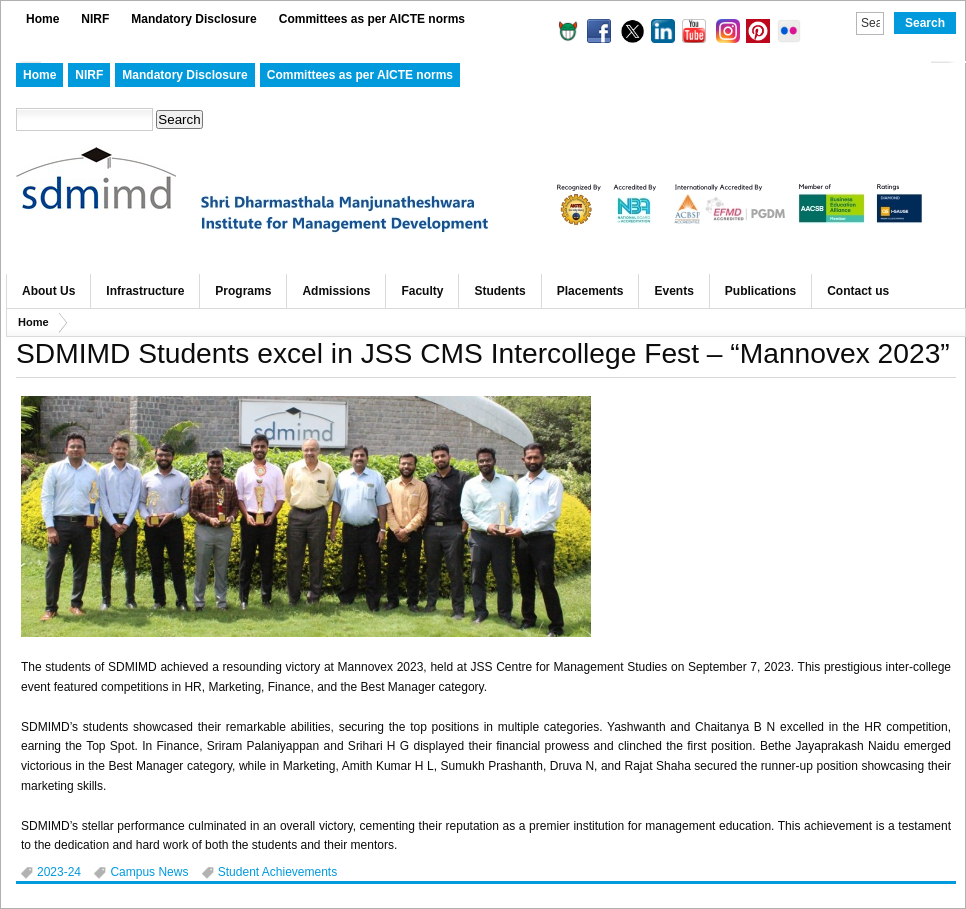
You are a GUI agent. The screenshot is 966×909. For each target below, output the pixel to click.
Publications (760, 291)
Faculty (422, 291)
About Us (48, 291)
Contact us (858, 291)
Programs (243, 291)
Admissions (336, 291)
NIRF (95, 19)
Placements (590, 291)
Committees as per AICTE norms (372, 19)
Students (499, 291)
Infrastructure (145, 291)
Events (673, 291)
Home (42, 19)
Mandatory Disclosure (193, 19)
